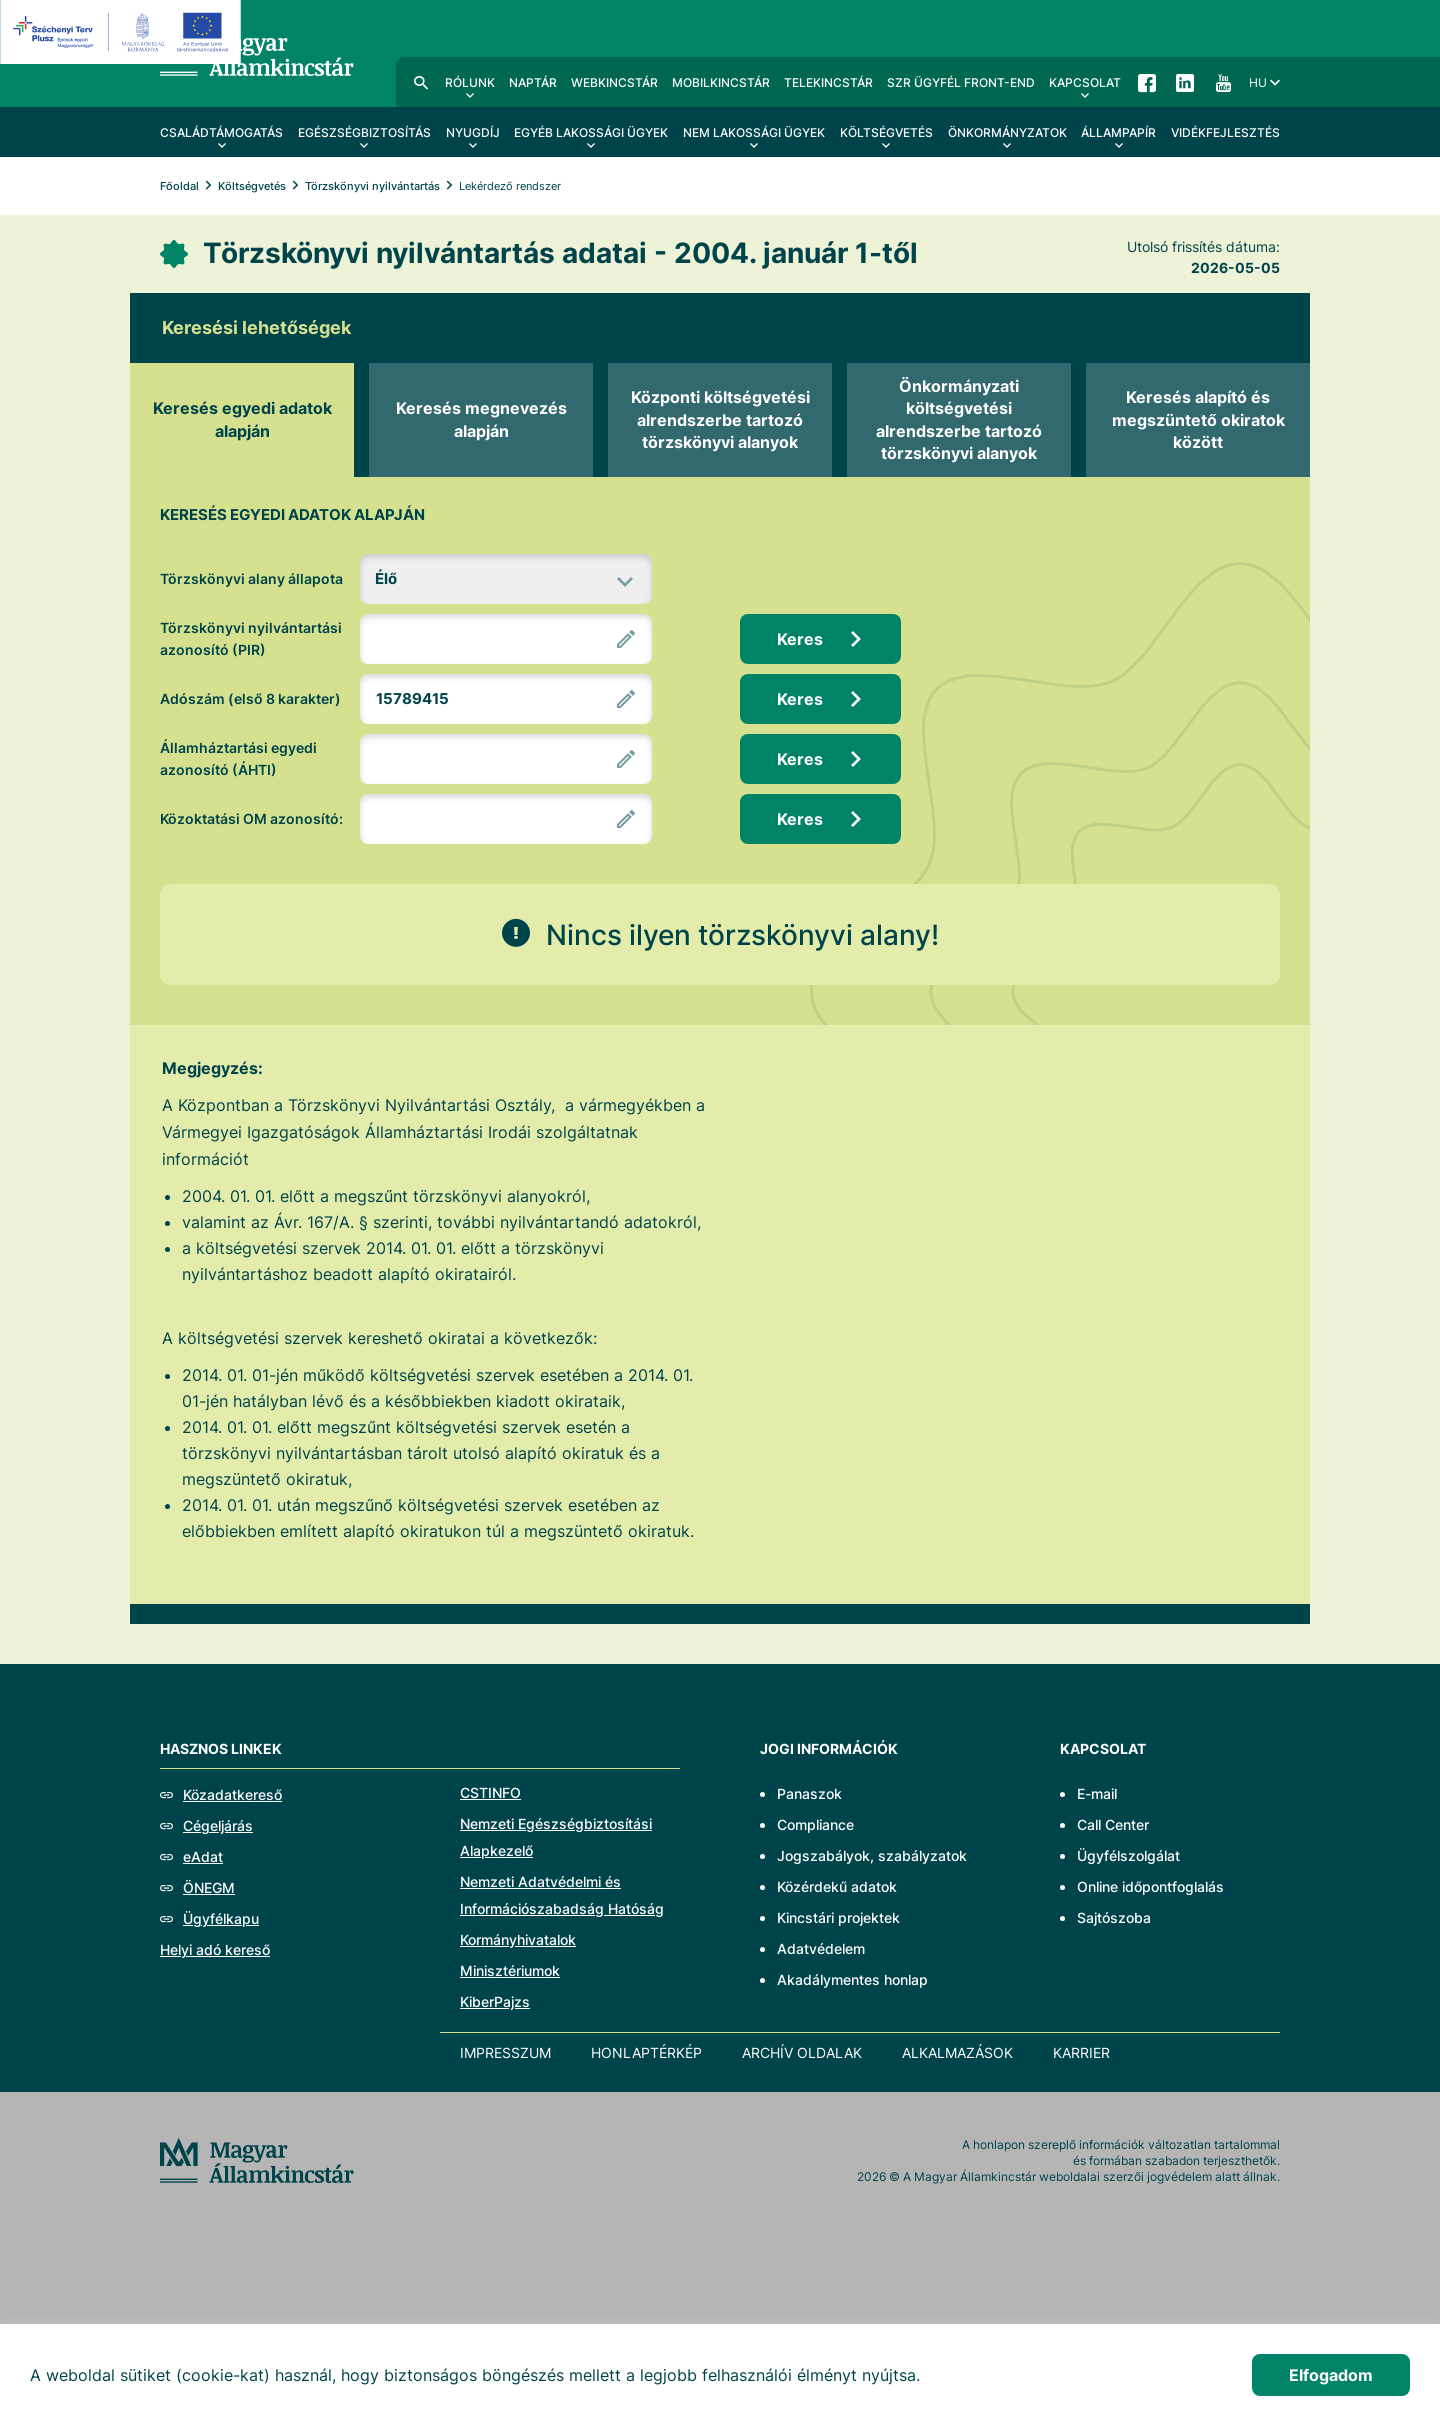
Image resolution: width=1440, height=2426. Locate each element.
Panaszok (809, 1793)
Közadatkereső (232, 1794)
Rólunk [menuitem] (470, 82)
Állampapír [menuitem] (1118, 132)
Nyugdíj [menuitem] (473, 132)
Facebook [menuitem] (1147, 82)
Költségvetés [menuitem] (886, 132)
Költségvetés (252, 186)
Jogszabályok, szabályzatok (872, 1855)
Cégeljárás (218, 1825)
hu (1258, 82)
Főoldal (179, 186)
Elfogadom (1331, 2375)
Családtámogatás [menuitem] (221, 132)
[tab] (242, 420)
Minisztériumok (510, 1970)
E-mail (1097, 1793)
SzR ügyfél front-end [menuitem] (961, 82)
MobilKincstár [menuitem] (721, 82)
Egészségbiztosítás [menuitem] (364, 132)
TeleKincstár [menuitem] (828, 82)
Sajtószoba (1114, 1917)
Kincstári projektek (838, 1917)
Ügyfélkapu (221, 1918)
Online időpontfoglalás (1150, 1886)
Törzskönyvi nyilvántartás (372, 186)
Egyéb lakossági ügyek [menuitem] (591, 132)
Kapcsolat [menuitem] (1085, 82)
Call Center (1113, 1824)
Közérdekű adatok (837, 1886)
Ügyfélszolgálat (1128, 1855)
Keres (800, 639)
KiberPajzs (495, 2001)
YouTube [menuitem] (1223, 82)
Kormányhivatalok (518, 1939)
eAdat (203, 1856)
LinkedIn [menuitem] (1185, 82)
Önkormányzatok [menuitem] (1007, 132)
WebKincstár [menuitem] (614, 82)
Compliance (815, 1824)
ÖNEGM (209, 1887)
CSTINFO (490, 1792)
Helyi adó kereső (215, 1949)
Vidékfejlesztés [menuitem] (1225, 132)
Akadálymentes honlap (852, 1979)
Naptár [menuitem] (533, 82)
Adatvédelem (821, 1948)
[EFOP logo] (123, 32)
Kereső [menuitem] (421, 82)
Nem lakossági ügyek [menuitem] (754, 132)
